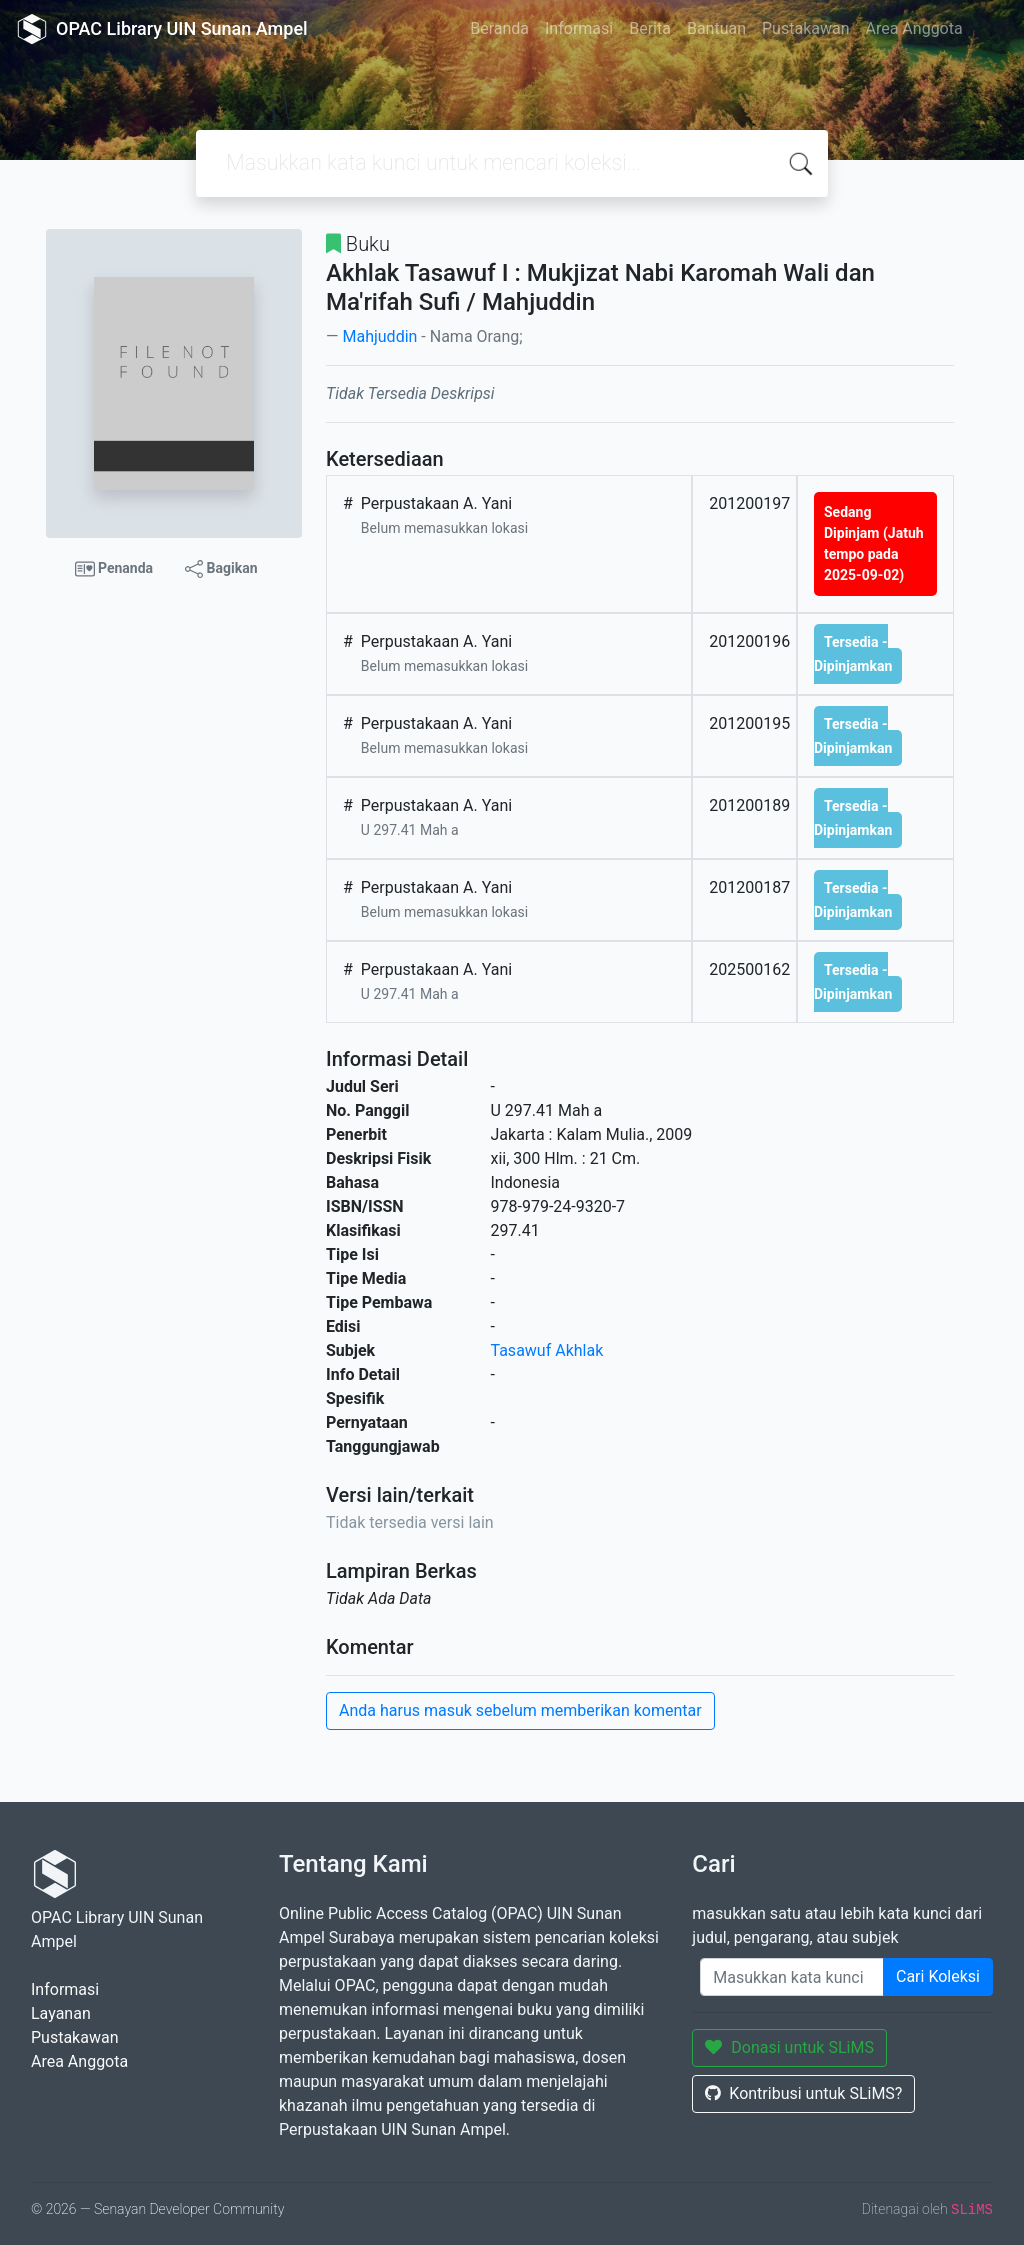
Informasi (579, 28)
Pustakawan (805, 28)
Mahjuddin (379, 336)
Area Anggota (914, 28)
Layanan (61, 2013)
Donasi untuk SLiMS (789, 2047)
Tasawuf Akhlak (547, 1350)
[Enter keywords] (792, 1977)
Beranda (499, 28)
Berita (650, 28)
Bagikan (221, 569)
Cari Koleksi (938, 1976)
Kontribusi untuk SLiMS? (803, 2093)
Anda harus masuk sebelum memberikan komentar (520, 1710)
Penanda (114, 569)
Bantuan (716, 28)
